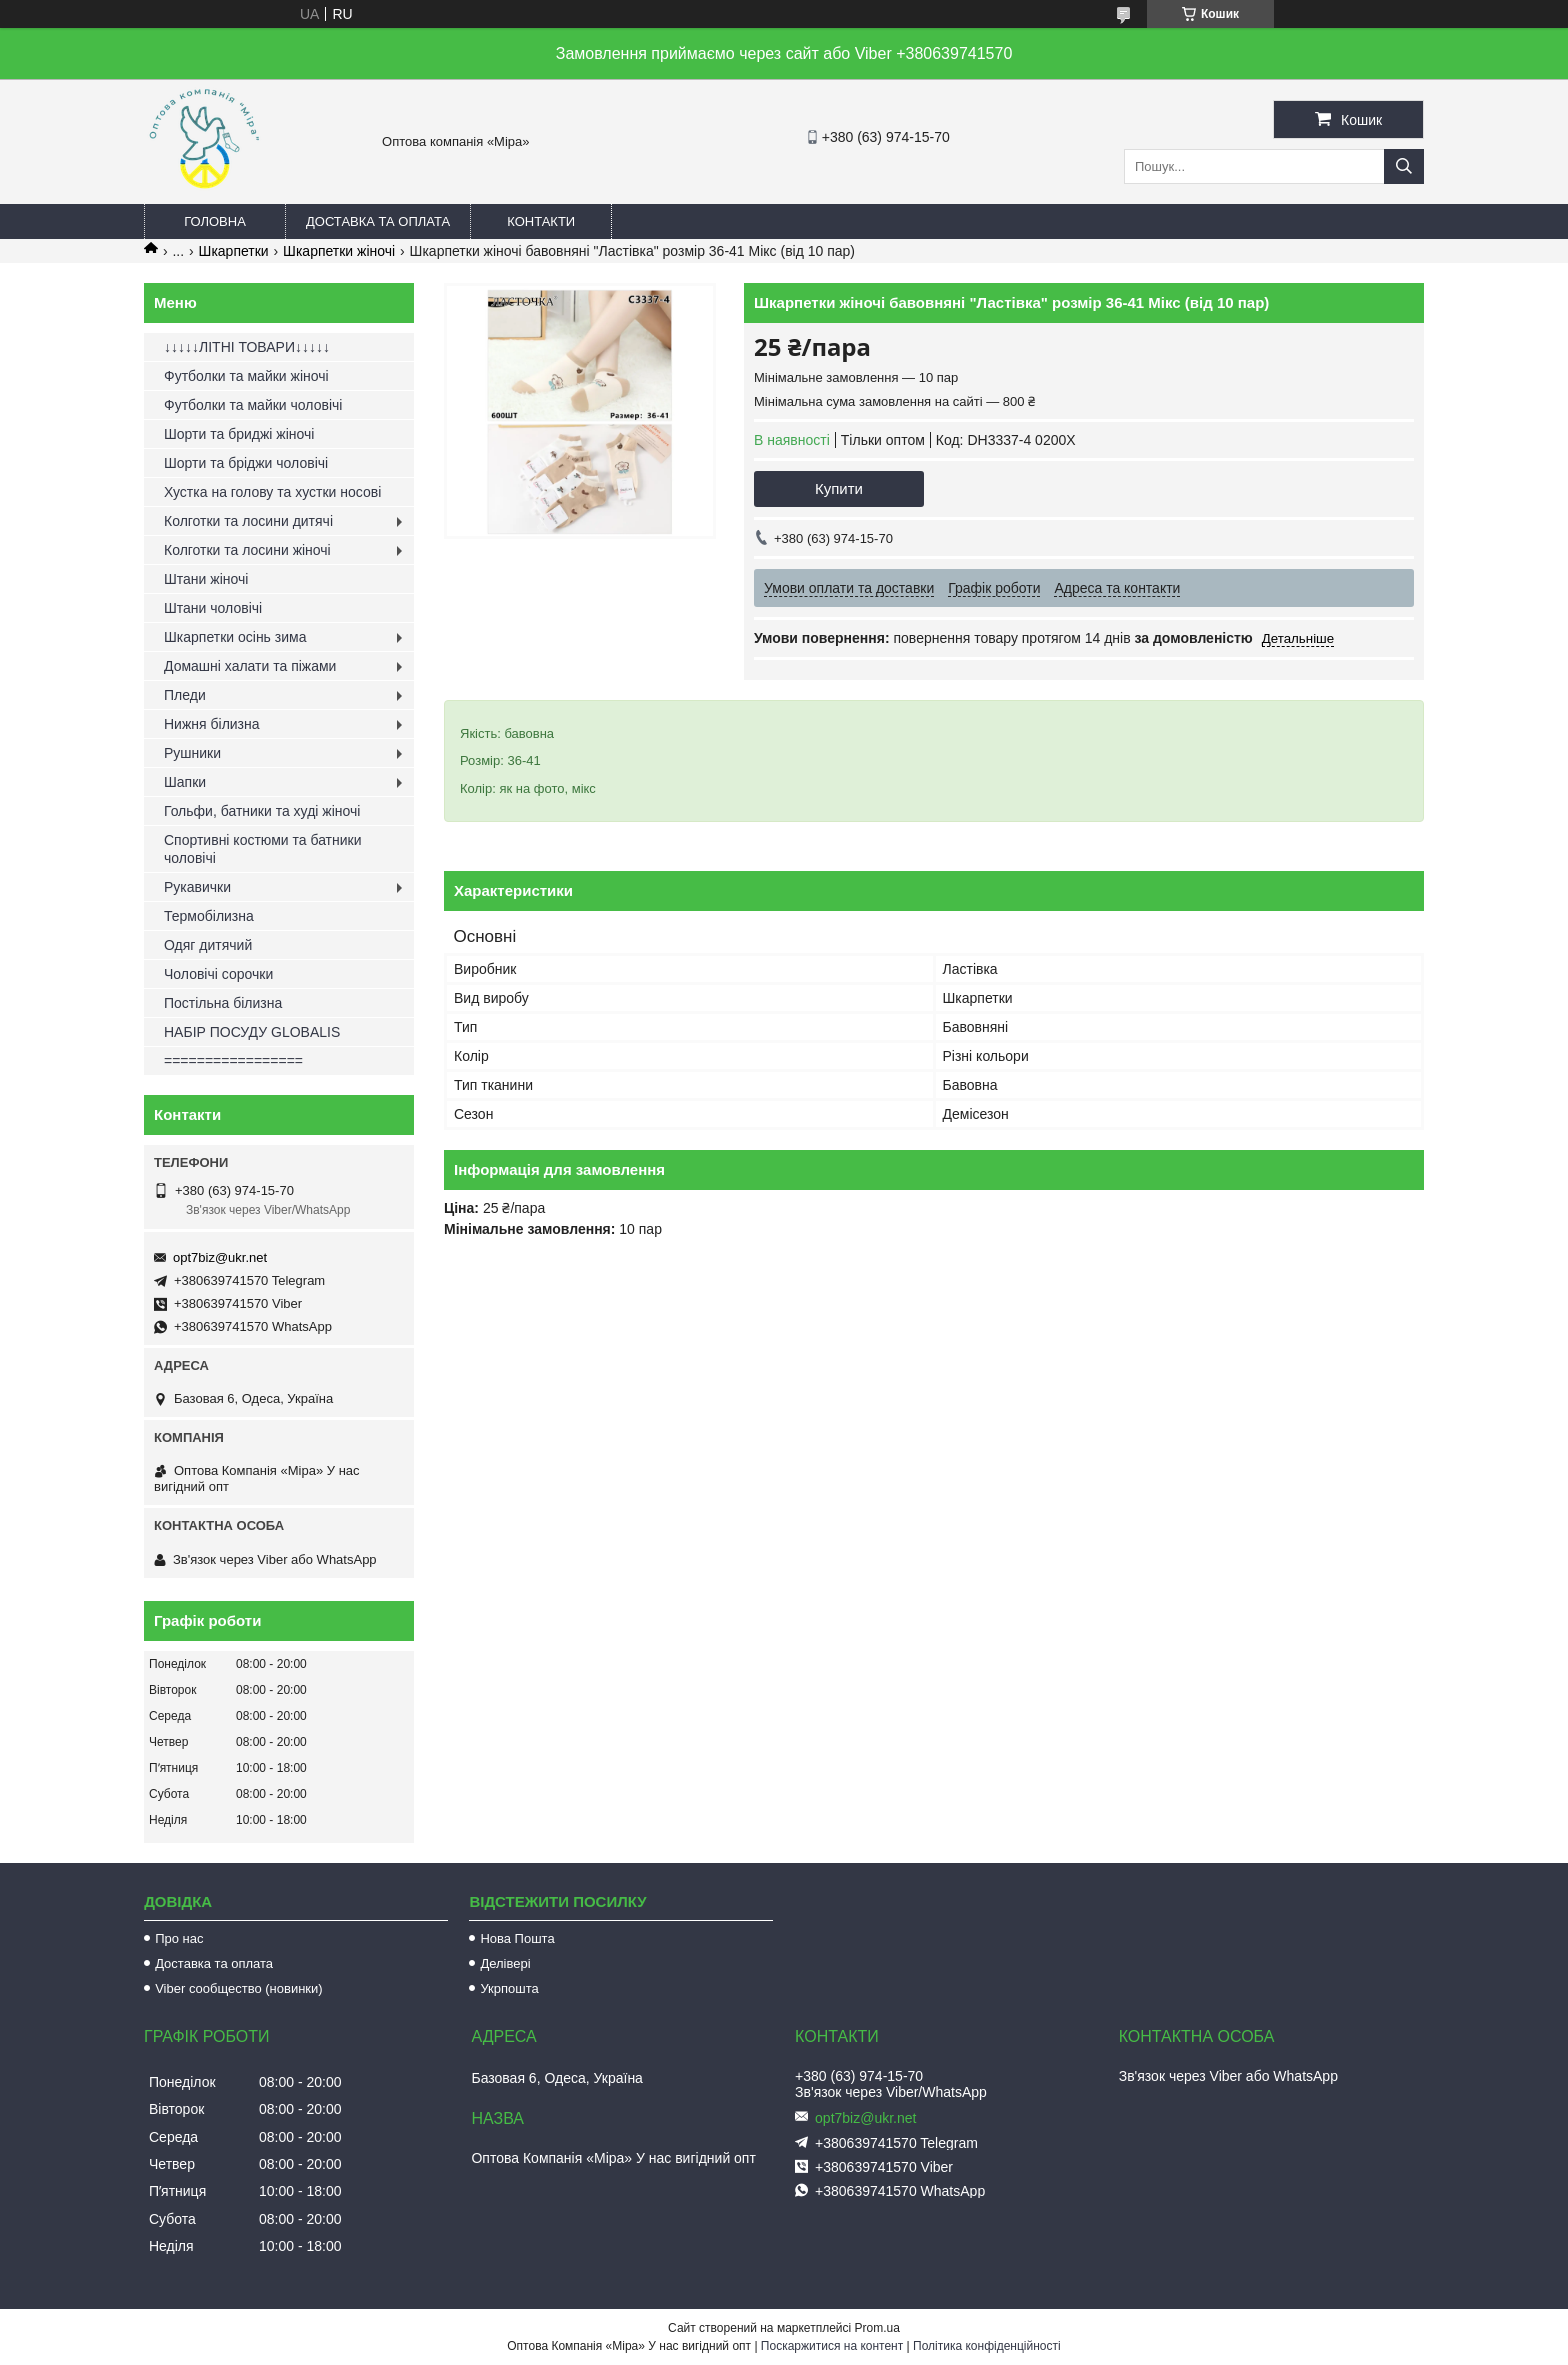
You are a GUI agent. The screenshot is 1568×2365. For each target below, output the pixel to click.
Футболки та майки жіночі (246, 376)
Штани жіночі (206, 579)
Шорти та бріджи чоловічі (246, 463)
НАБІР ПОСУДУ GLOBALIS (252, 1032)
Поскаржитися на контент (832, 2346)
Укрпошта (509, 1988)
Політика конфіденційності (987, 2346)
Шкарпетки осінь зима (235, 637)
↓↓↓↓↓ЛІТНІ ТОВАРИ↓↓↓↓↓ (247, 347)
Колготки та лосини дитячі (248, 521)
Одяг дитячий (208, 945)
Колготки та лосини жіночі (247, 550)
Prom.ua (877, 2328)
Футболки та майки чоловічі (253, 405)
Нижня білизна (212, 724)
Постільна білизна (223, 1003)
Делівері (505, 1963)
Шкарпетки (234, 251)
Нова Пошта (517, 1938)
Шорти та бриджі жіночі (239, 434)
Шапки (185, 782)
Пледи (185, 695)
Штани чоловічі (213, 608)
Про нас (179, 1938)
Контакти (541, 221)
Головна (215, 221)
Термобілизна (209, 916)
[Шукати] (1404, 166)
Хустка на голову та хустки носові (272, 492)
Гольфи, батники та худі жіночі (262, 811)
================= (233, 1061)
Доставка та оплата (378, 221)
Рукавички (197, 887)
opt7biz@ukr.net (220, 1257)
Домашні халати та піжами (250, 666)
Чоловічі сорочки (218, 974)
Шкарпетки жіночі (339, 251)
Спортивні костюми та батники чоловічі (263, 849)
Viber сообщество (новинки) (238, 1988)
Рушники (192, 753)
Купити (839, 488)
